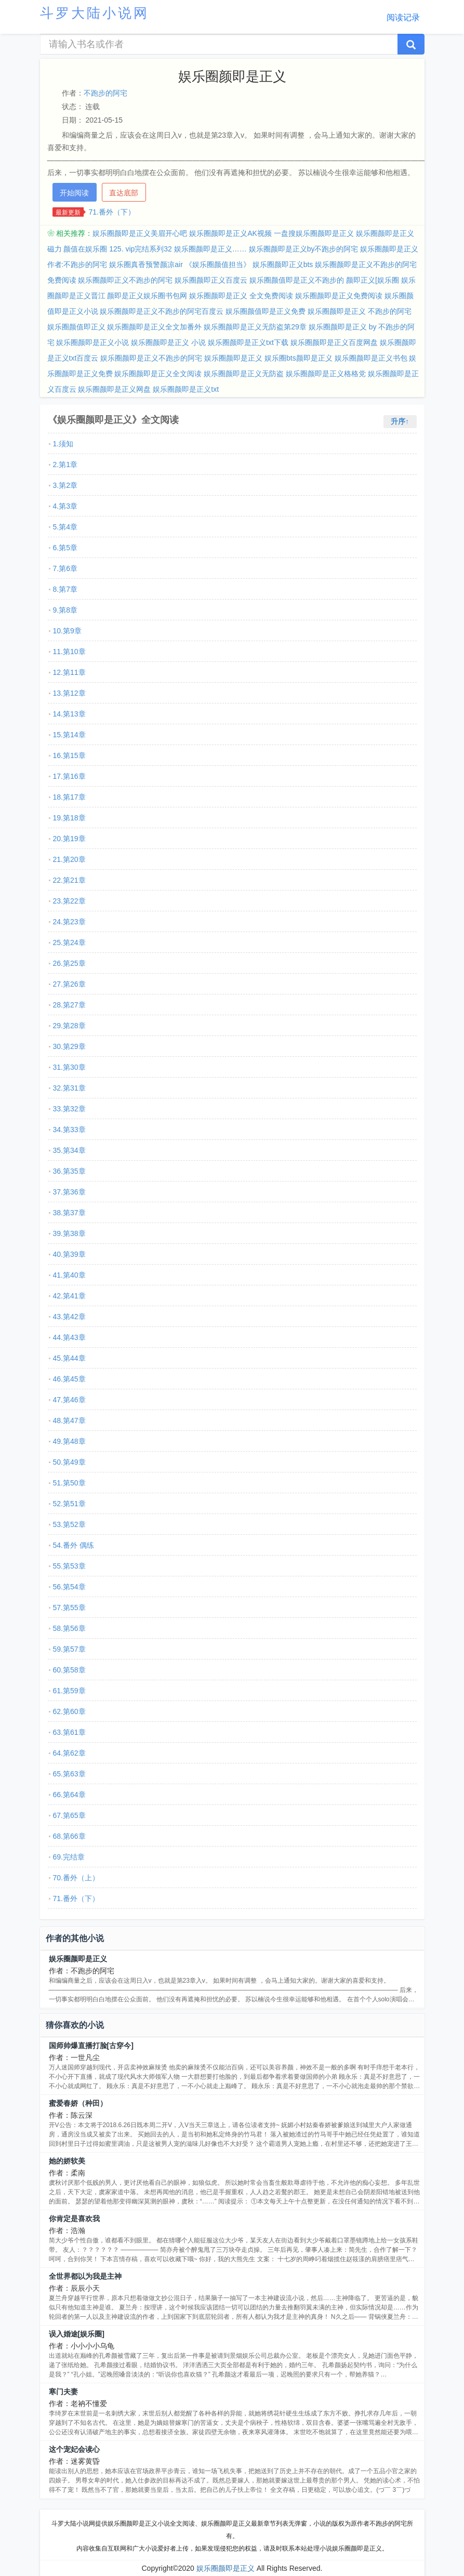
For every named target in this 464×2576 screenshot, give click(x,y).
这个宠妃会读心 (74, 2449)
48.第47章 (69, 1420)
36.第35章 (69, 1171)
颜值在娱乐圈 (85, 249)
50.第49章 (69, 1462)
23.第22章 (69, 901)
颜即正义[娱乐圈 (372, 280)
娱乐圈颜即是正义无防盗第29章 (255, 327)
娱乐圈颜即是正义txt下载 (248, 342)
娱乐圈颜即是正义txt (186, 389)
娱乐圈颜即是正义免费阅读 (338, 295)
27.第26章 (69, 984)
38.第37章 (69, 1213)
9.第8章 (65, 610)
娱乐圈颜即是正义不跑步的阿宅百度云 (161, 311)
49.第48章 (69, 1441)
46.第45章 (69, 1379)
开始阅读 (74, 193)
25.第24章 (69, 942)
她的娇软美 (67, 2161)
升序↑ (400, 421)
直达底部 (123, 193)
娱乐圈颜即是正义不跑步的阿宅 (151, 358)
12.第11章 (69, 672)
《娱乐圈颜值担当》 (217, 264)
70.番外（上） (76, 1878)
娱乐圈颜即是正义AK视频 (230, 233)
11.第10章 (69, 651)
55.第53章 (69, 1566)
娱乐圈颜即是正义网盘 (114, 389)
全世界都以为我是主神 (85, 2276)
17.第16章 (69, 776)
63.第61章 (69, 1732)
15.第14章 (69, 735)
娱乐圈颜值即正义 (76, 327)
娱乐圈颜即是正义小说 (92, 342)
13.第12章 (69, 693)
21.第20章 (69, 859)
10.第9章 (67, 631)
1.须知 (63, 444)
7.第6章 (65, 568)
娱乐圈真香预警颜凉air (146, 264)
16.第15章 (69, 755)
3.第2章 (65, 485)
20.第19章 (69, 838)
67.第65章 (69, 1815)
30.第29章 (69, 1046)
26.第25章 (69, 963)
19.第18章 (69, 818)
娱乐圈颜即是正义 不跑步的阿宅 (360, 311)
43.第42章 (69, 1316)
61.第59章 (69, 1691)
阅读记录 (403, 17)
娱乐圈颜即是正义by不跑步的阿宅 (304, 249)
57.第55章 (69, 1607)
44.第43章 (69, 1337)
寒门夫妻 (63, 2391)
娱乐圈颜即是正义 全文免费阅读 (241, 295)
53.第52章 (69, 1524)
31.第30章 (69, 1067)
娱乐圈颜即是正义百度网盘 (334, 342)
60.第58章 (69, 1670)
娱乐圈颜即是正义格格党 (326, 373)
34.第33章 (69, 1129)
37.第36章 (69, 1192)
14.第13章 (69, 714)
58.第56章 (69, 1628)
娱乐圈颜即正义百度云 (211, 280)
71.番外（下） (112, 212)
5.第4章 (65, 527)
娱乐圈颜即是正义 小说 (168, 342)
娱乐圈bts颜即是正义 (298, 358)
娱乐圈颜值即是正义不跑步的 (296, 280)
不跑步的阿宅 (105, 93)
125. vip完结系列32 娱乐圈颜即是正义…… (178, 249)
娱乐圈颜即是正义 (233, 358)
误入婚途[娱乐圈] (76, 2334)
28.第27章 (69, 1005)
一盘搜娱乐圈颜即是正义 (314, 233)
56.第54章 (69, 1587)
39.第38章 (69, 1233)
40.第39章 (69, 1254)
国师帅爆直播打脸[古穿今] (91, 2045)
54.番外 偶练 (73, 1545)
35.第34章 (69, 1150)
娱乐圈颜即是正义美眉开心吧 (139, 233)
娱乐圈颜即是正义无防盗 (244, 373)
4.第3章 (65, 506)
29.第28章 (69, 1025)
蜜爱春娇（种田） (78, 2103)
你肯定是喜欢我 (74, 2218)
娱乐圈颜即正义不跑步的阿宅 (125, 280)
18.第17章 (69, 797)
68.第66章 (69, 1836)
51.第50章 (69, 1483)
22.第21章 (69, 880)
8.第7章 (65, 589)
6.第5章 (65, 547)
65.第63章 (69, 1774)
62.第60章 (69, 1711)
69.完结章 (69, 1857)
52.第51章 (69, 1503)
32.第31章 (69, 1088)
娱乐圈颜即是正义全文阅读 (158, 373)
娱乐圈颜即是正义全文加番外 (154, 327)
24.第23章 (69, 922)
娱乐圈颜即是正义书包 (371, 358)
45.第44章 (69, 1358)
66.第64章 (69, 1794)
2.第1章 (65, 464)
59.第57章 (69, 1649)
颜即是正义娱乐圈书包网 (147, 295)
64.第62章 (69, 1753)
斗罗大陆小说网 (94, 13)
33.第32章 (69, 1109)
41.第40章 (69, 1275)
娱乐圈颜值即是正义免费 (266, 311)
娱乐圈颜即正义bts (283, 264)
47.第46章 (69, 1400)
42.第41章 (69, 1296)
